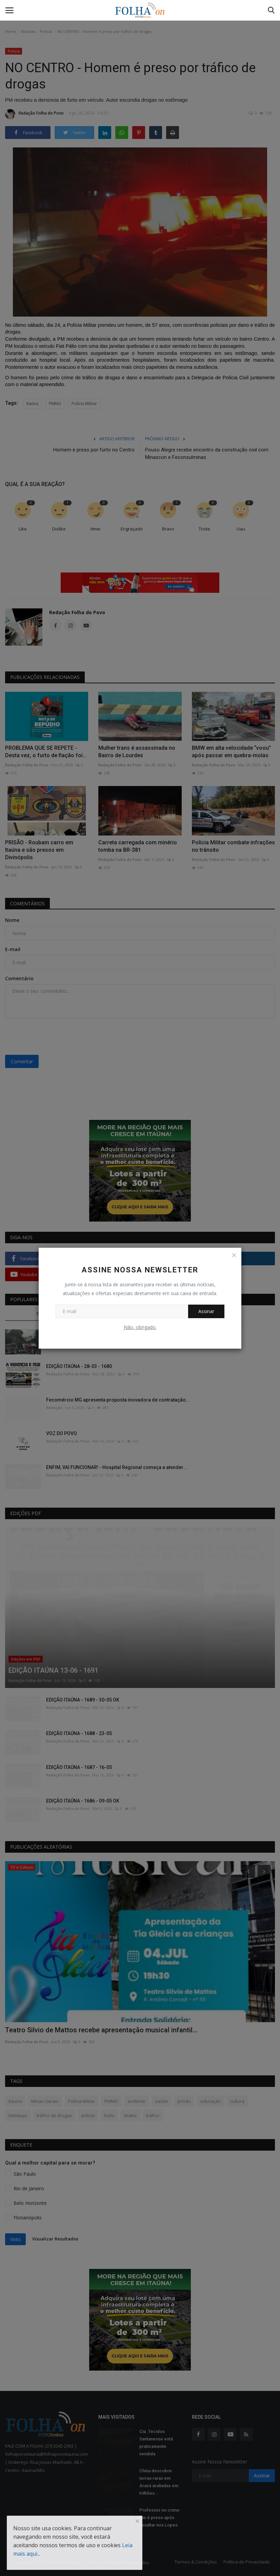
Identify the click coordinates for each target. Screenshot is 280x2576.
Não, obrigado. (140, 1327)
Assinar (206, 1311)
